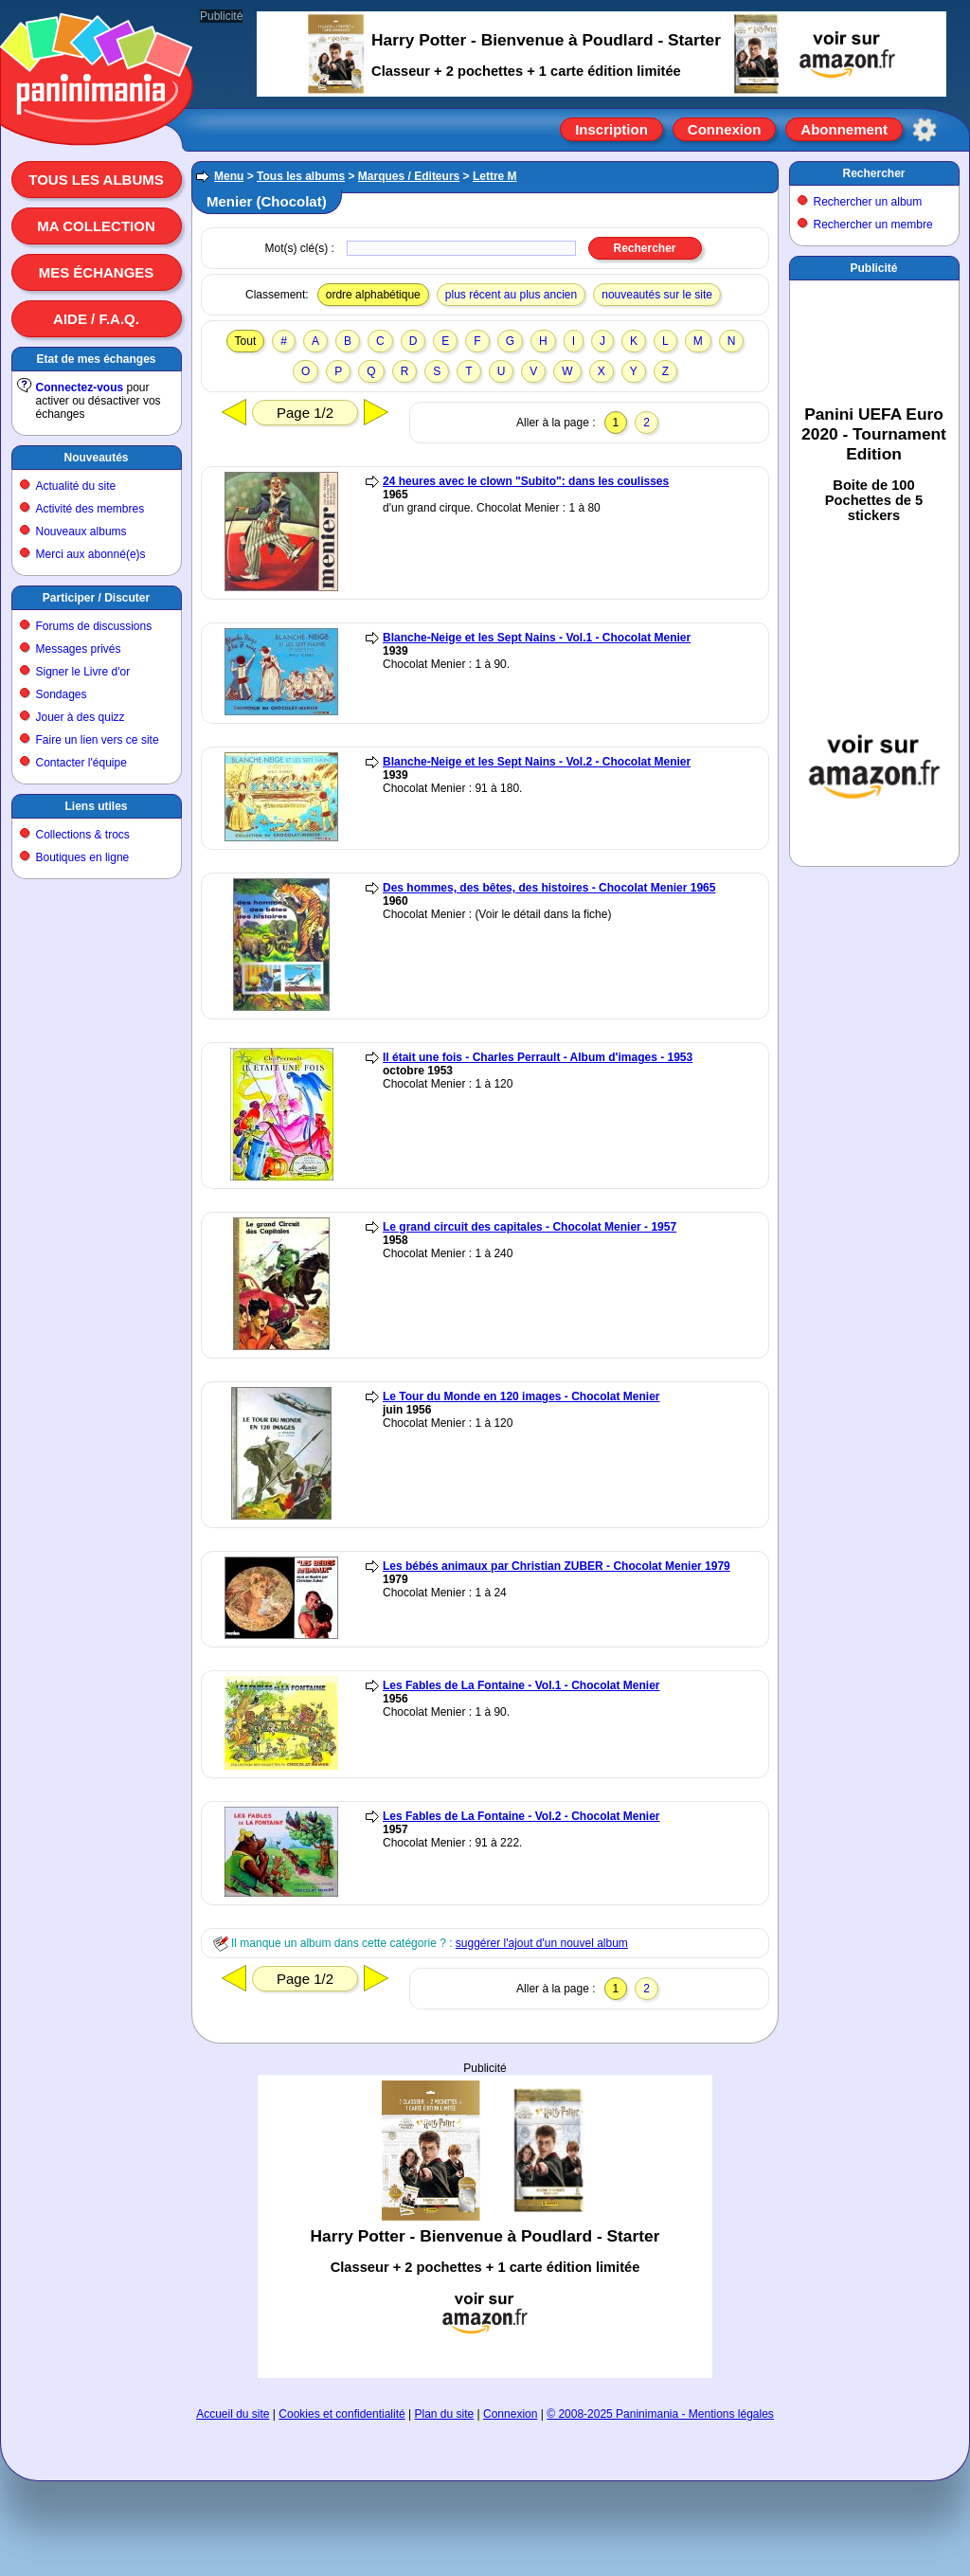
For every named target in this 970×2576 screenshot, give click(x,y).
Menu (228, 176)
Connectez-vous (80, 387)
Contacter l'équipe (81, 762)
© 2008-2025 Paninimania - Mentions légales (660, 2414)
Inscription (611, 129)
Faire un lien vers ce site (97, 740)
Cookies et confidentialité (341, 2414)
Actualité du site (76, 486)
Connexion (725, 129)
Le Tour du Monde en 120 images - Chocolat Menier (521, 1396)
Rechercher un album (868, 201)
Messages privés (78, 649)
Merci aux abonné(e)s (91, 554)
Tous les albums (96, 179)
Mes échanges (96, 272)
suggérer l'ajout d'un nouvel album (542, 1943)
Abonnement (844, 129)
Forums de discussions (94, 626)
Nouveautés (95, 457)
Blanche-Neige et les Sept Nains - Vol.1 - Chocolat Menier (537, 637)
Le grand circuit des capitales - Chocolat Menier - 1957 (529, 1227)
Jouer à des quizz (80, 717)
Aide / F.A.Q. (96, 319)
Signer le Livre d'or (83, 671)
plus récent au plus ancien (511, 294)
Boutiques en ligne (83, 857)
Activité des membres (90, 508)
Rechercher (873, 173)
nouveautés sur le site (657, 294)
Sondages (61, 694)
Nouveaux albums (81, 531)
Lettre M (495, 176)
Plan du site (445, 2414)
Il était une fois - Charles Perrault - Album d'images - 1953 (537, 1057)
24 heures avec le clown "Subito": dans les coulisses (526, 481)
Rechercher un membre (873, 224)
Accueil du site (232, 2414)
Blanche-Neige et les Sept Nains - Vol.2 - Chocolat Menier (537, 761)
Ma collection (95, 226)
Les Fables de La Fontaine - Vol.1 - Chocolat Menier (521, 1685)
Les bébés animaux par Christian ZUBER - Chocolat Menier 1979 (556, 1566)
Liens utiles (95, 806)
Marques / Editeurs (408, 176)
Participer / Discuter (96, 597)
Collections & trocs (83, 834)
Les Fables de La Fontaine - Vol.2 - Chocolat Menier (521, 1816)
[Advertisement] (485, 2193)
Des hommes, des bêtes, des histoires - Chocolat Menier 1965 (549, 887)
